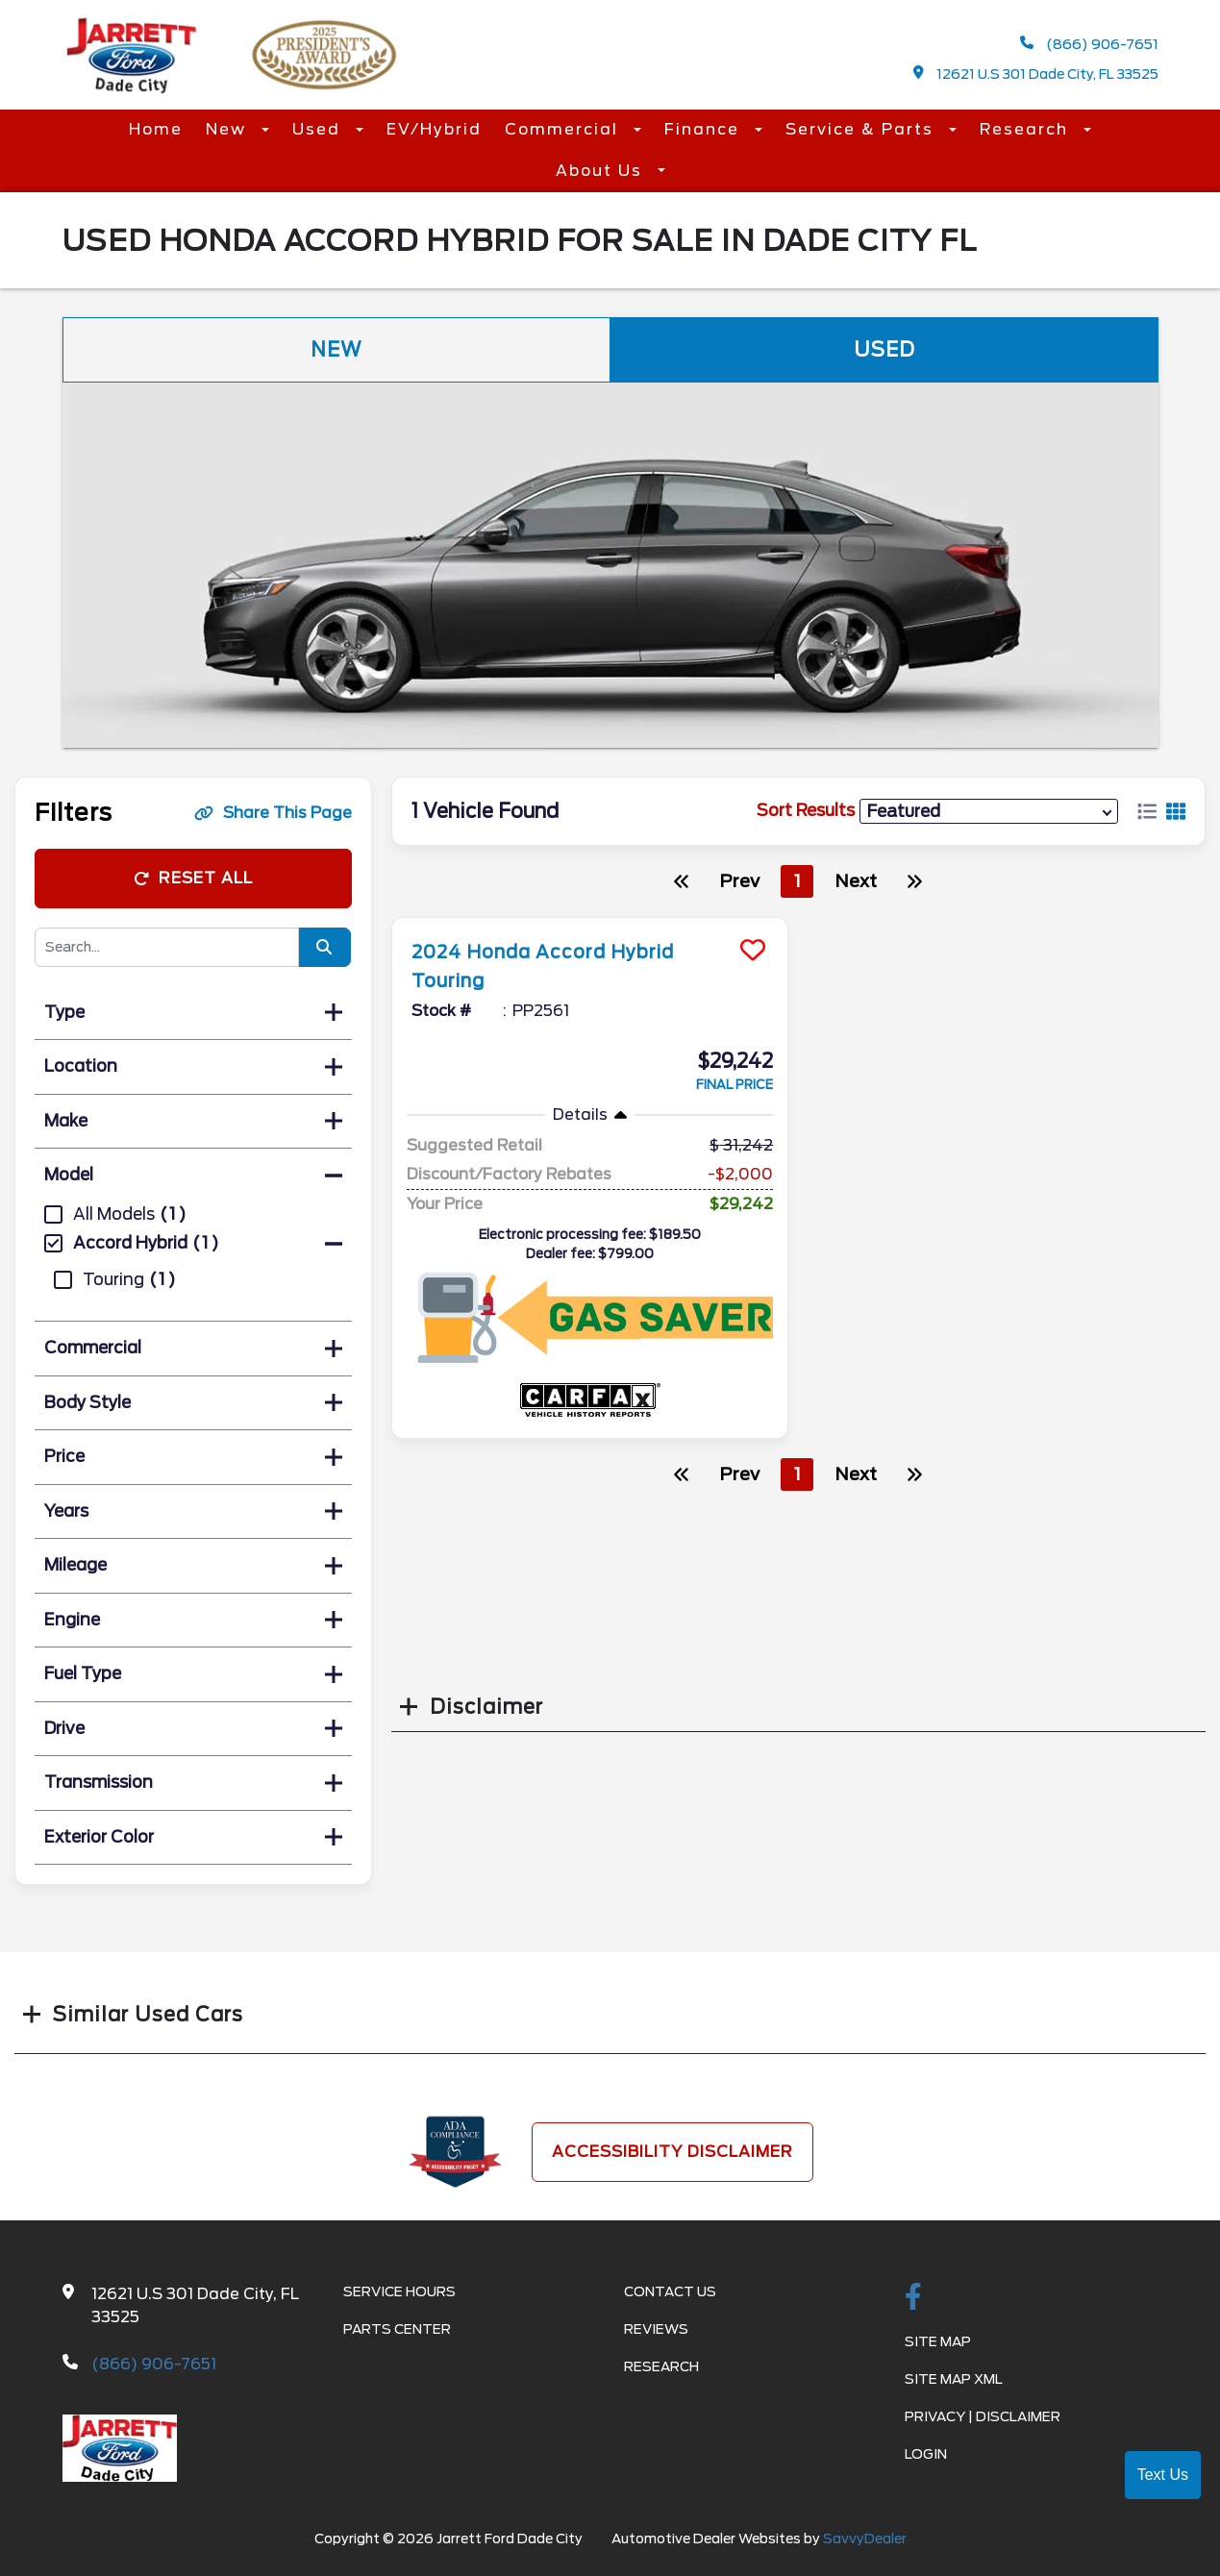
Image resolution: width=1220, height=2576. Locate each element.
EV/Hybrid (434, 129)
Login (926, 2454)
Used (319, 129)
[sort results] (988, 811)
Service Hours (399, 2291)
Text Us (1162, 2474)
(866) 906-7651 (1089, 44)
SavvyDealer (865, 2538)
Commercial (564, 129)
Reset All (193, 878)
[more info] (590, 920)
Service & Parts (862, 129)
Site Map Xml (954, 2379)
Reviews (656, 2329)
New (229, 129)
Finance (704, 129)
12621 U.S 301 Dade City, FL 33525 (1035, 73)
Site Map (938, 2341)
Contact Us (670, 2291)
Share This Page (273, 813)
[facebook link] (913, 2298)
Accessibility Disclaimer (672, 2152)
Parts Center (397, 2329)
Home (156, 129)
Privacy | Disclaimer (982, 2416)
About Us (602, 170)
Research (1027, 129)
